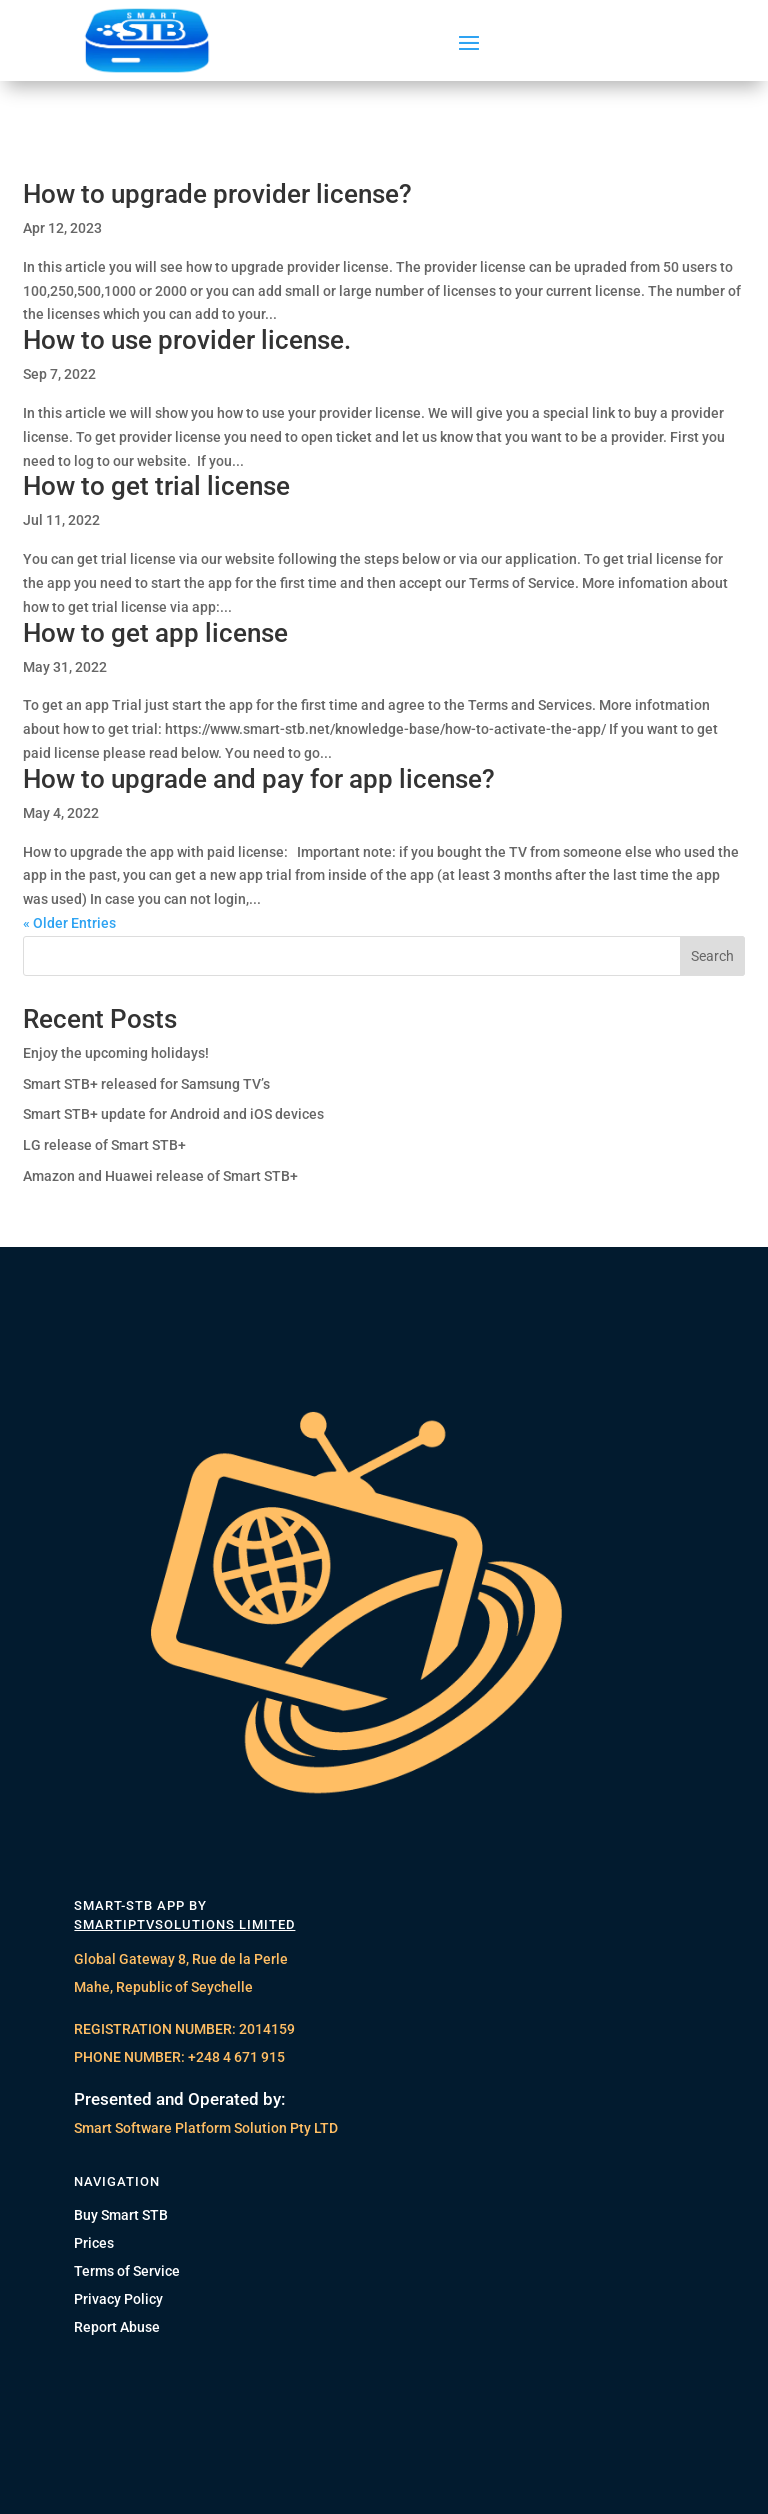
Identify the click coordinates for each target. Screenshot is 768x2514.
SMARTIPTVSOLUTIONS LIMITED (184, 1924)
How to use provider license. (187, 340)
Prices (94, 2243)
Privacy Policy (118, 2299)
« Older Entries (69, 923)
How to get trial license (156, 486)
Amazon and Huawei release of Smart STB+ (160, 1176)
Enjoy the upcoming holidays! (116, 1053)
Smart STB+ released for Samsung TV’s (146, 1084)
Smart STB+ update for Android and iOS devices (173, 1114)
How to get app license (155, 633)
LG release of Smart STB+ (104, 1145)
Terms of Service (127, 2271)
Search (712, 956)
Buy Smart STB (121, 2215)
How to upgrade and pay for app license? (259, 779)
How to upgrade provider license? (217, 194)
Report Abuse (117, 2327)
